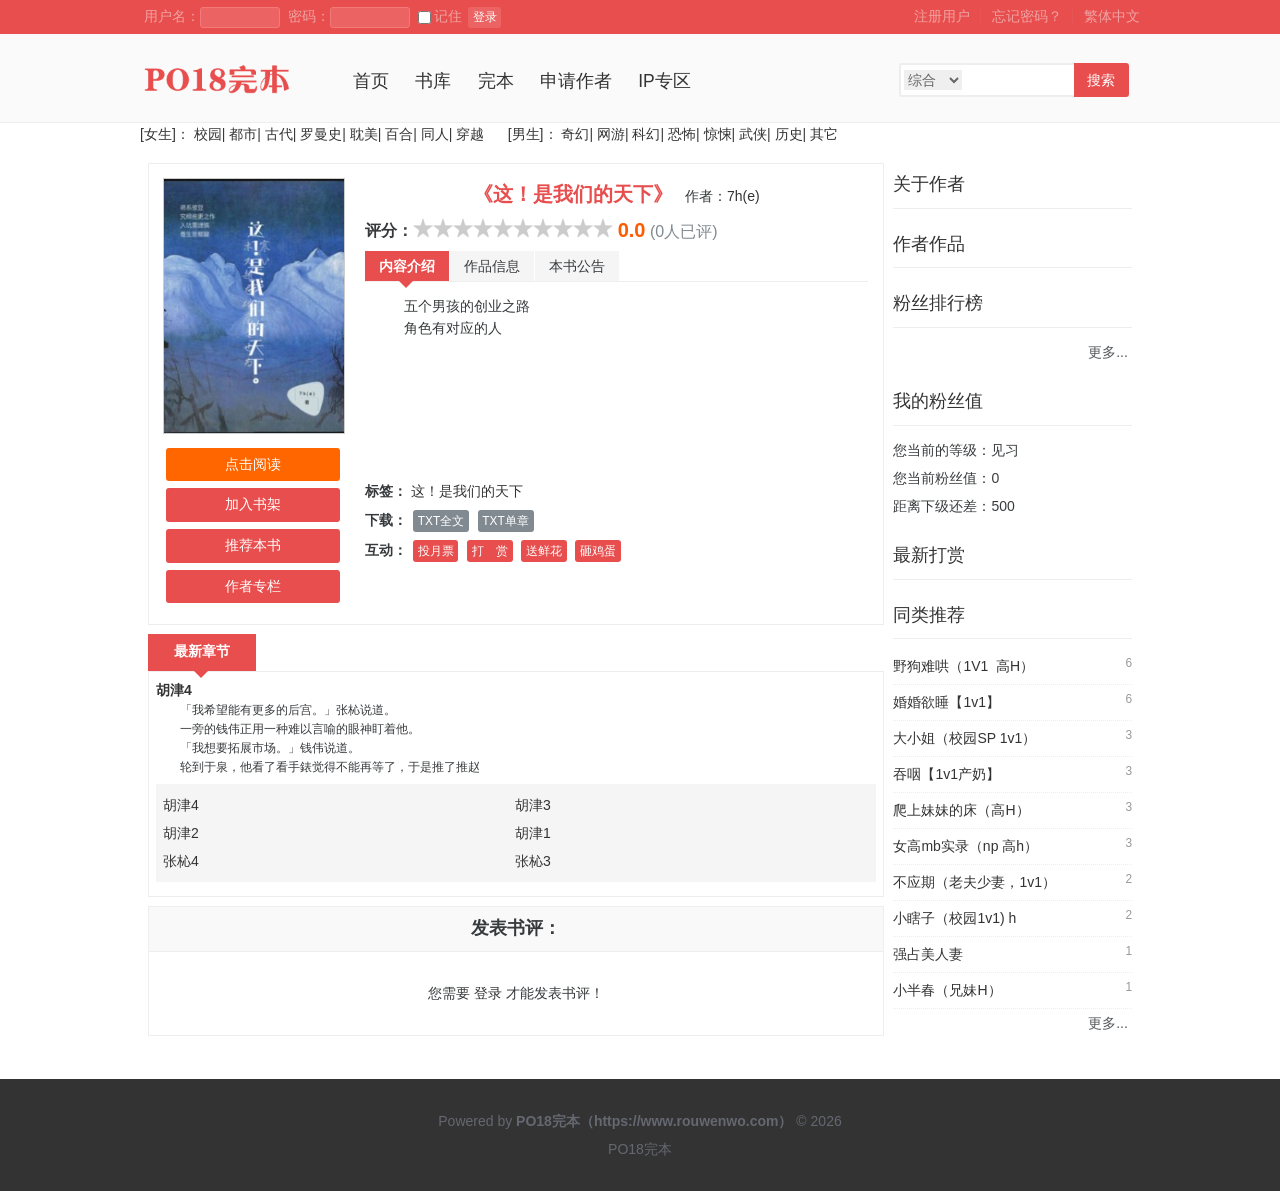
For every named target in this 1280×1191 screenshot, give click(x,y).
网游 (611, 134)
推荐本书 (253, 545)
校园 (208, 134)
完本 (496, 81)
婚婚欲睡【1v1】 (946, 702)
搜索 (1101, 80)
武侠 (753, 134)
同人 (435, 134)
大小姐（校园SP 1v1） (964, 738)
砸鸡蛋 (598, 551)
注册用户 (942, 16)
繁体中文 (1112, 16)
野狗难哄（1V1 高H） (963, 666)
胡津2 (181, 833)
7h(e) (743, 196)
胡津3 (533, 805)
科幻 (646, 134)
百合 (399, 134)
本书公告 (577, 266)
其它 (824, 134)
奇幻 (575, 134)
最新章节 (202, 651)
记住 (440, 16)
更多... (1108, 352)
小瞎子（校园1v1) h (954, 918)
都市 (243, 134)
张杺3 (533, 861)
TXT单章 (505, 521)
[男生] (524, 134)
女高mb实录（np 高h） (965, 846)
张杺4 (181, 861)
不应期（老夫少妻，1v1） (974, 882)
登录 (485, 17)
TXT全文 (441, 521)
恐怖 (682, 134)
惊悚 (718, 134)
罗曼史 (321, 134)
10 (603, 228)
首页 (371, 81)
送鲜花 (544, 551)
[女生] (158, 134)
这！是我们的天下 (467, 491)
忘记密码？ (1027, 16)
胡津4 (174, 690)
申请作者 (576, 81)
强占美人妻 (928, 954)
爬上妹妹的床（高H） (961, 810)
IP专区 (664, 81)
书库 (433, 81)
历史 (789, 134)
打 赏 (490, 551)
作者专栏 (253, 586)
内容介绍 (407, 266)
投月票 (436, 551)
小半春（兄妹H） (947, 990)
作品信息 (492, 266)
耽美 (364, 134)
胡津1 (533, 833)
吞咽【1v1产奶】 (946, 774)
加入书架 (253, 504)
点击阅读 (253, 464)
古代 (279, 134)
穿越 (470, 134)
